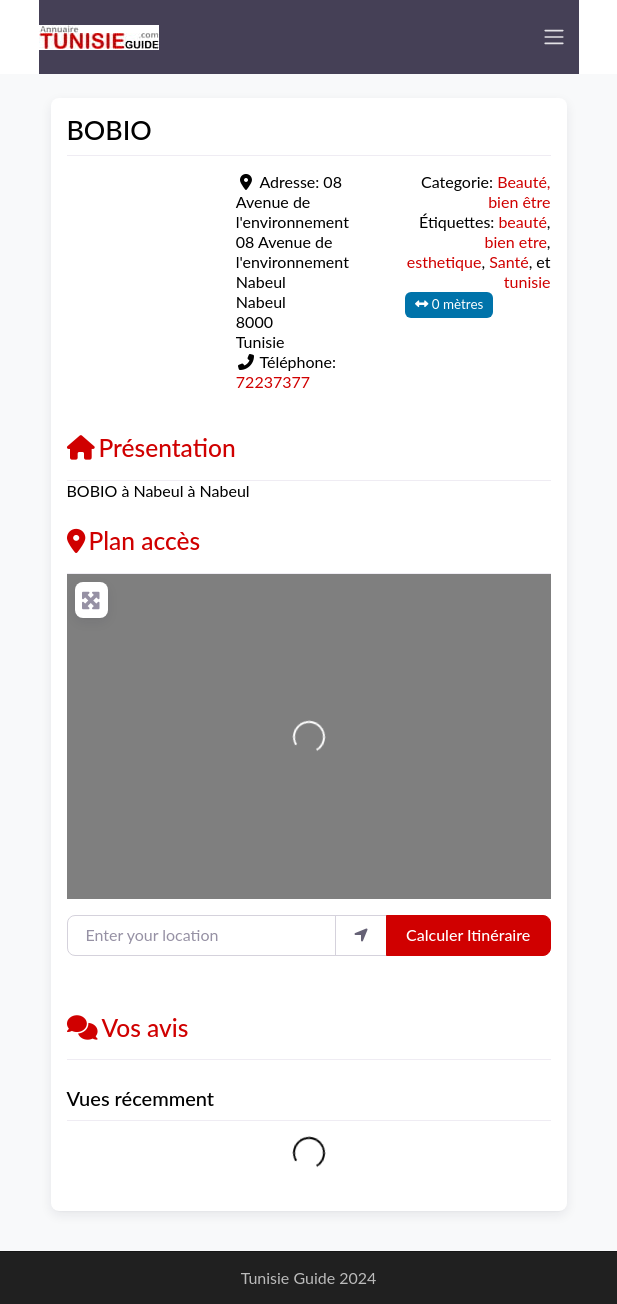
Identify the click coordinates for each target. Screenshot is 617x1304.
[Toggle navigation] (554, 37)
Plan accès (134, 540)
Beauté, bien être (519, 191)
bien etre (516, 241)
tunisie (527, 281)
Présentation (151, 447)
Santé (508, 261)
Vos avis (128, 1027)
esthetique (444, 261)
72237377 (273, 381)
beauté (522, 221)
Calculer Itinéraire (468, 934)
